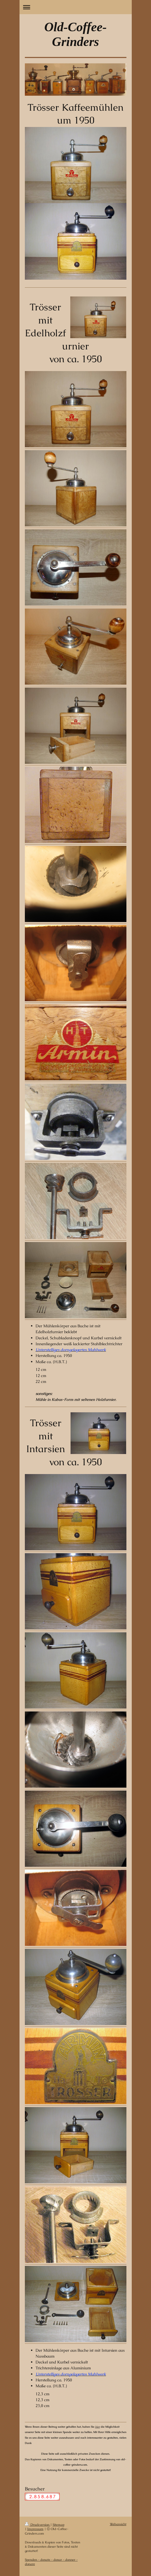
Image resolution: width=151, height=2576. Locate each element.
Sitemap (58, 2525)
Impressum (35, 2529)
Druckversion (37, 2525)
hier (97, 2426)
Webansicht (118, 2524)
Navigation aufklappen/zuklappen (75, 7)
